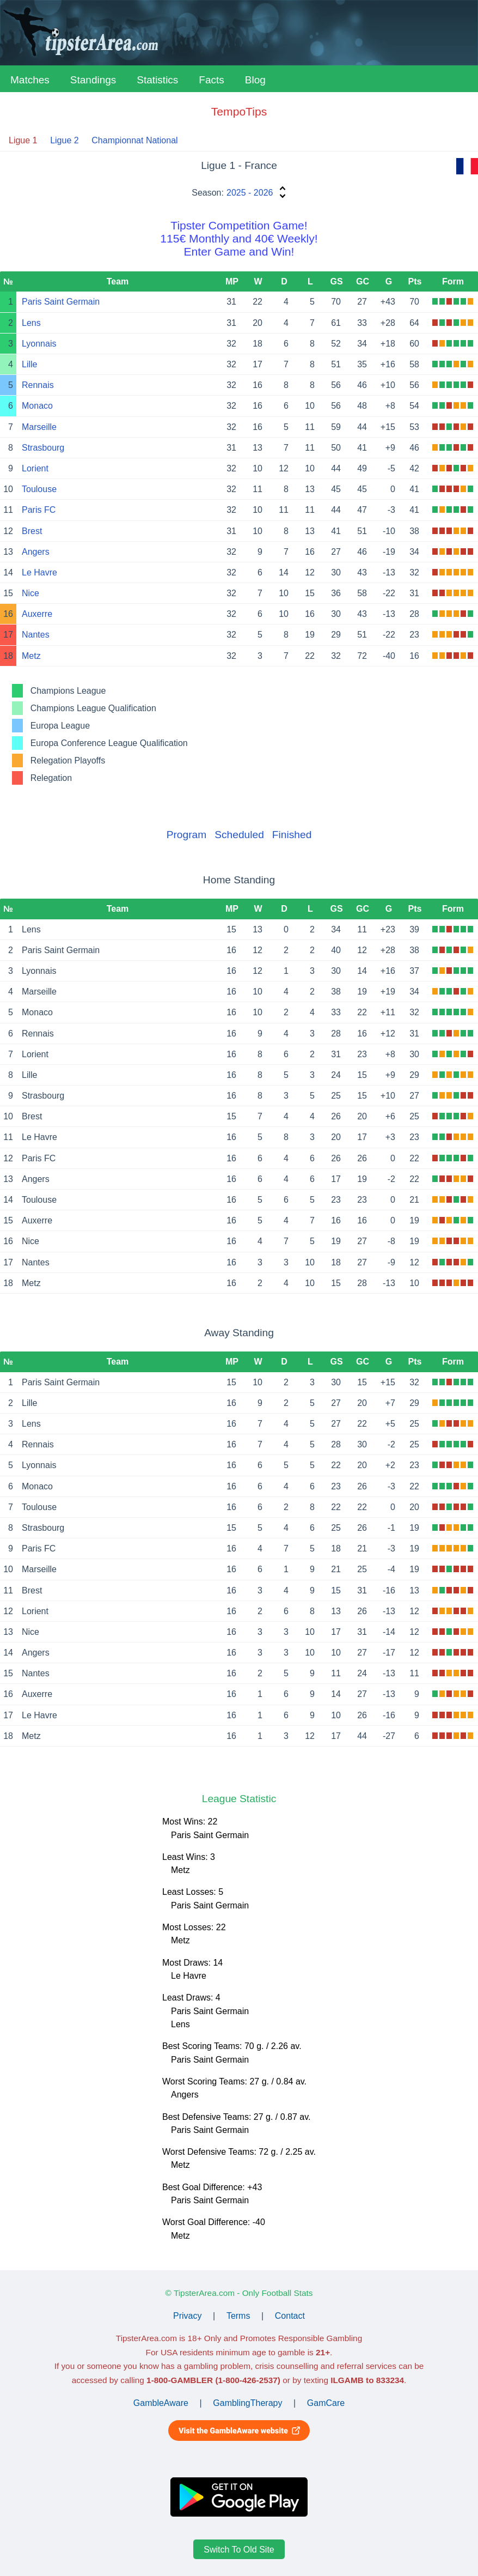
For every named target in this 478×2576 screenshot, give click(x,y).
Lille (29, 364)
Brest (32, 531)
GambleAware (160, 2403)
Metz (31, 655)
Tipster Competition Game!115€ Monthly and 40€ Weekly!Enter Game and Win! (238, 238)
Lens (31, 323)
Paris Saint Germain (61, 301)
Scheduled (239, 834)
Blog (255, 80)
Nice (30, 593)
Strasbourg (43, 447)
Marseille (39, 427)
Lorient (35, 468)
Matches (30, 80)
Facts (211, 80)
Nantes (36, 634)
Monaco (37, 405)
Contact (290, 2315)
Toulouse (39, 489)
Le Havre (39, 572)
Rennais (38, 385)
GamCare (326, 2403)
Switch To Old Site (239, 2549)
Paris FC (39, 509)
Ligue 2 (64, 140)
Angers (36, 551)
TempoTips (239, 111)
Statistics (157, 80)
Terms (238, 2315)
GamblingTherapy (247, 2403)
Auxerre (37, 614)
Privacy (187, 2315)
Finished (292, 834)
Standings (93, 80)
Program (187, 834)
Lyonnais (39, 343)
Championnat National (134, 140)
